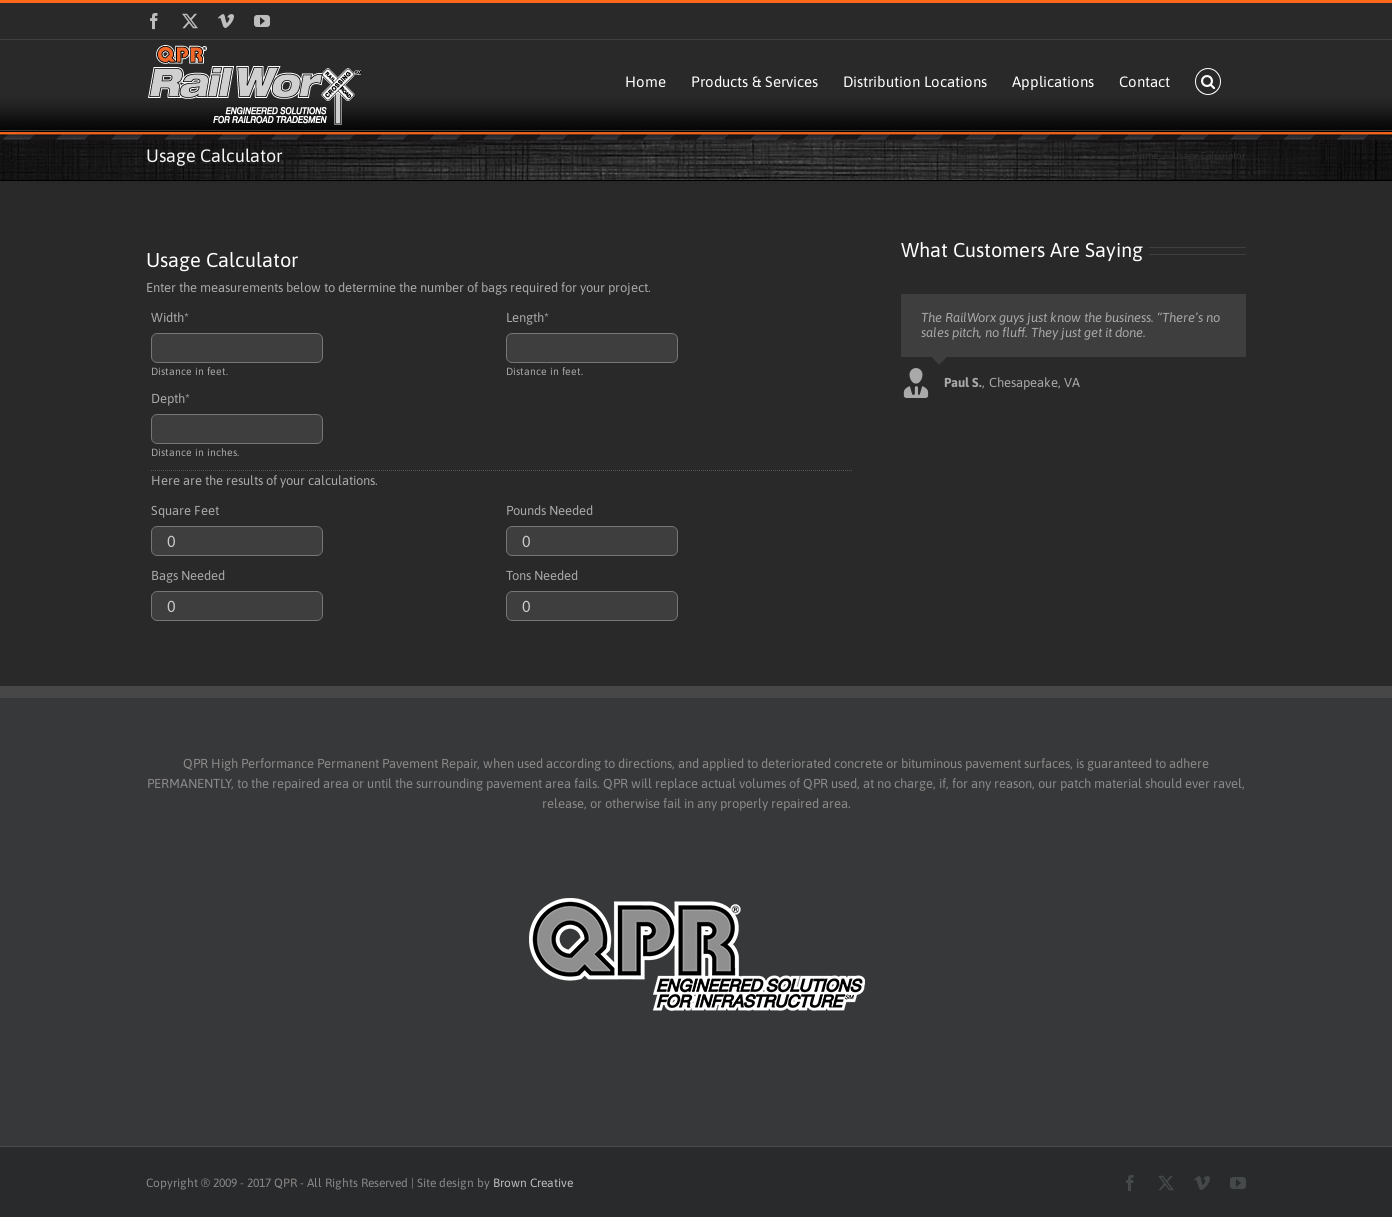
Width (170, 317)
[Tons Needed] (592, 606)
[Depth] (237, 429)
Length (527, 317)
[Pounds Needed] (592, 541)
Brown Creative (533, 1183)
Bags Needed (188, 575)
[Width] (237, 348)
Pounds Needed (549, 510)
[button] (1208, 81)
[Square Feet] (237, 541)
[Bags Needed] (237, 606)
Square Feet (185, 510)
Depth (170, 398)
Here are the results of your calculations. (264, 480)
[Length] (592, 348)
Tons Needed (542, 575)
